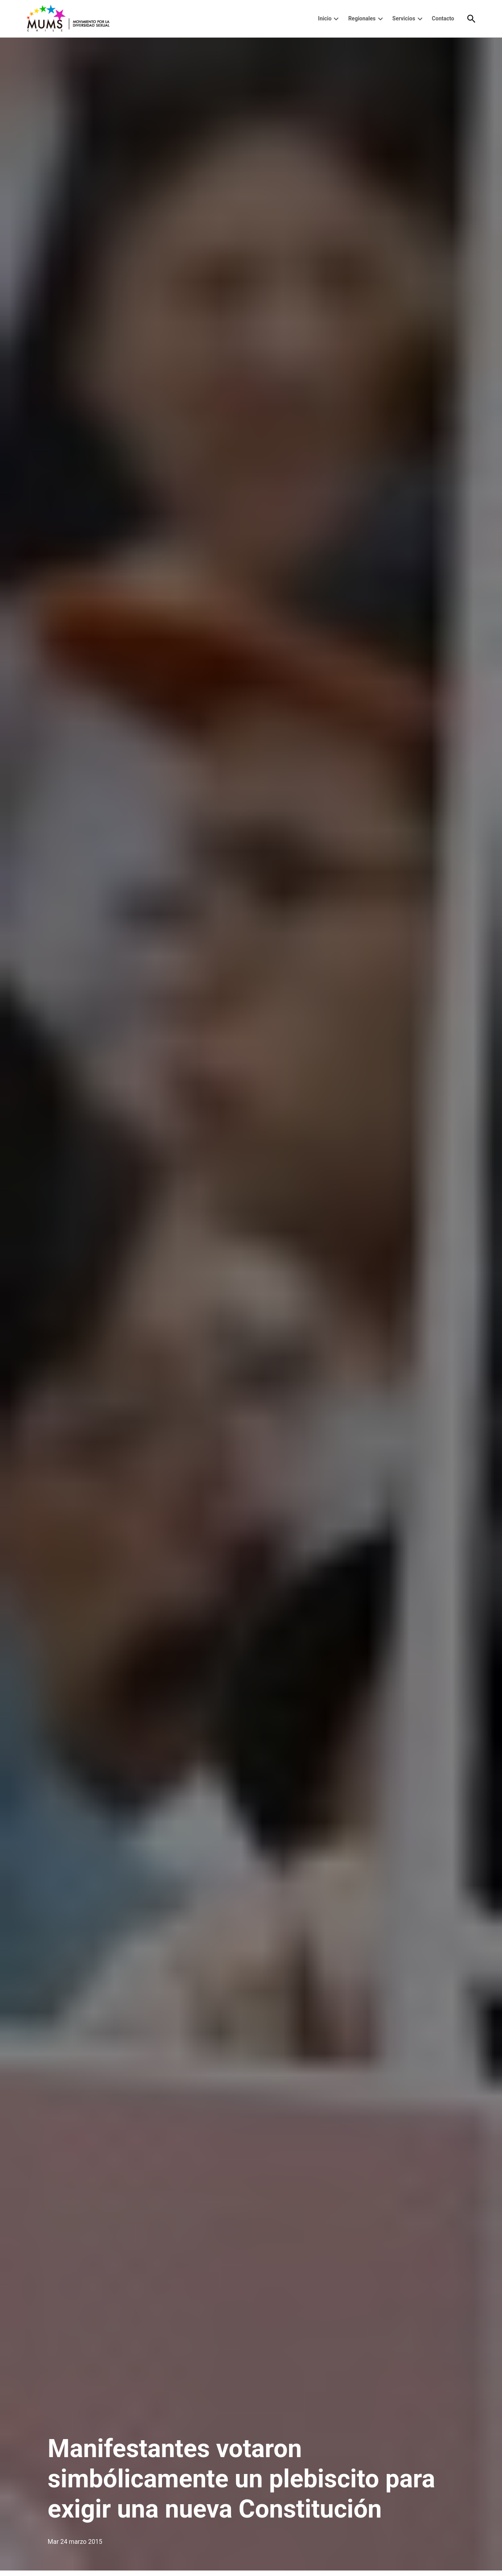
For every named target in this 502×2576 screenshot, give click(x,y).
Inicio (325, 18)
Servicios (403, 18)
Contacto (443, 18)
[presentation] (336, 18)
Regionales (362, 18)
